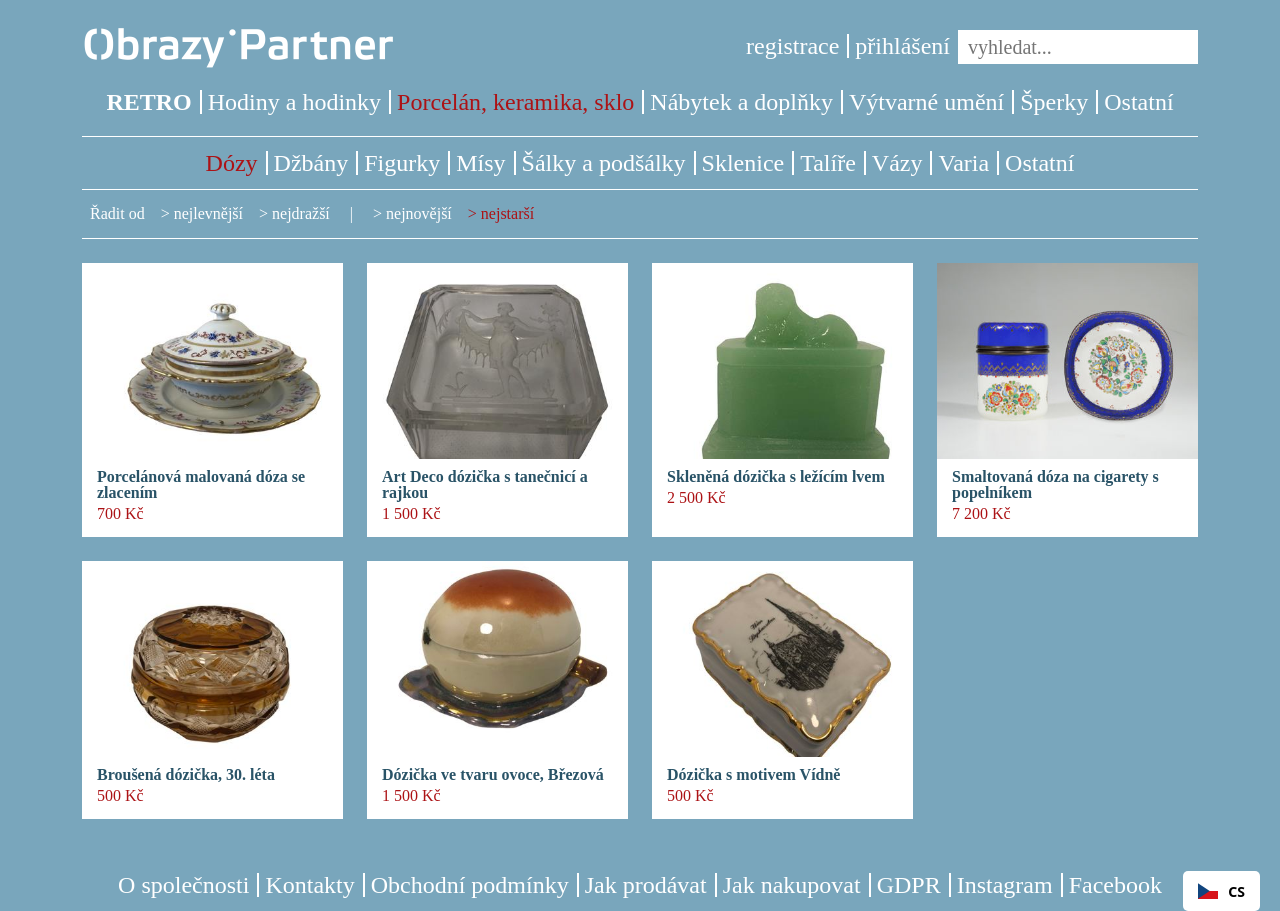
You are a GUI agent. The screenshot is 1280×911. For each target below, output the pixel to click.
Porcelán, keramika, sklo (515, 102)
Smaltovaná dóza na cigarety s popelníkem (1055, 485)
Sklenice (743, 163)
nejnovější (419, 213)
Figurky (402, 163)
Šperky (1054, 102)
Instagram (1005, 885)
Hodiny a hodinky (294, 102)
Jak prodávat (646, 885)
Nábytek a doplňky (741, 102)
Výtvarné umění (926, 102)
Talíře (828, 163)
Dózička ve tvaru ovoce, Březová (493, 775)
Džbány (311, 163)
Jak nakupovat (792, 885)
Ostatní (1138, 102)
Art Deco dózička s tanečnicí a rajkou (485, 485)
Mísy (480, 163)
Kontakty (309, 885)
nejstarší (507, 213)
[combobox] (1221, 891)
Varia (963, 163)
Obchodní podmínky (470, 885)
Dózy (232, 163)
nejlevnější (208, 213)
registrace (792, 46)
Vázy (897, 163)
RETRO (148, 102)
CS (1221, 891)
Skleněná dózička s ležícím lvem (776, 477)
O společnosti (183, 885)
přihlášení (902, 46)
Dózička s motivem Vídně (753, 775)
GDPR (909, 885)
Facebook (1115, 885)
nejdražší (301, 213)
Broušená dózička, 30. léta (186, 775)
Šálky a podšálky (604, 163)
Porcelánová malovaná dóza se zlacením (201, 485)
